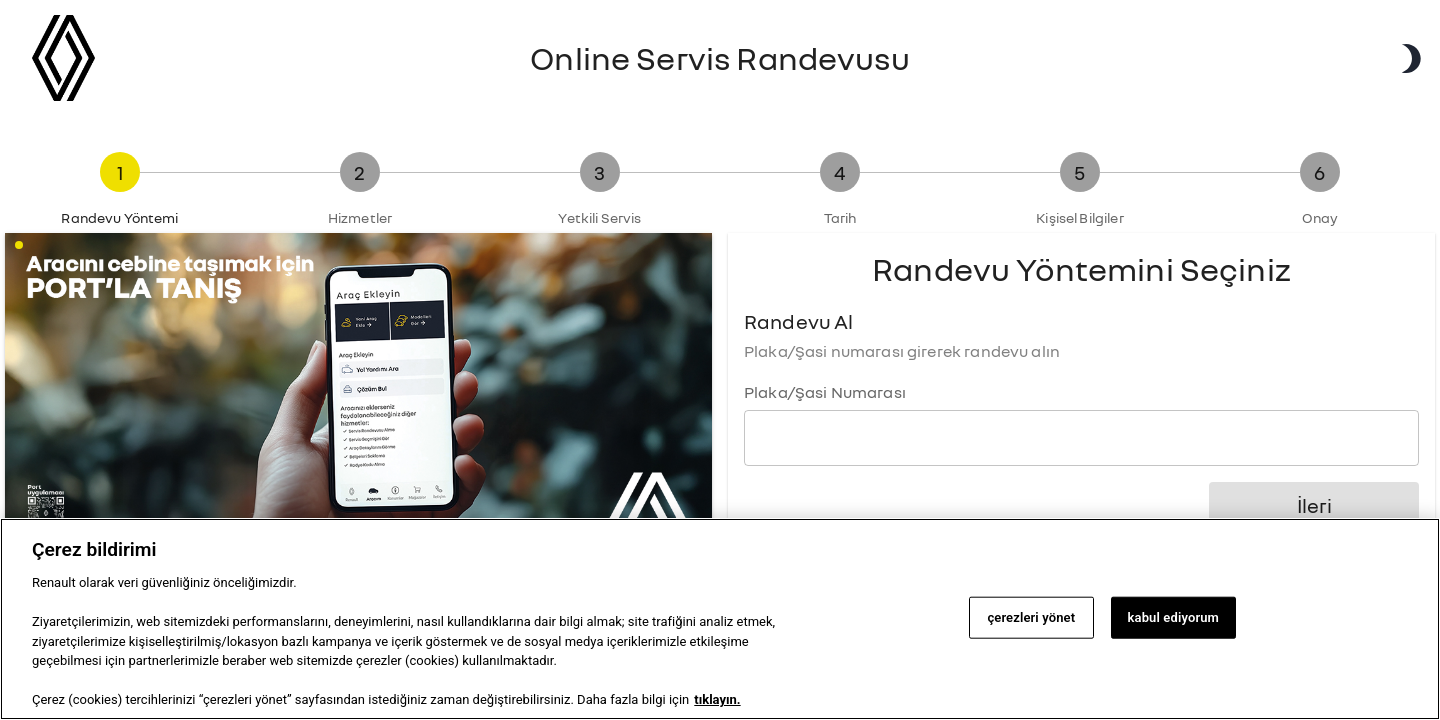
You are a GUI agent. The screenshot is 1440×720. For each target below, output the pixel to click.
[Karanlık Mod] (1410, 58)
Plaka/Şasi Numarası (825, 392)
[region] (720, 619)
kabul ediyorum (1173, 617)
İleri (1314, 505)
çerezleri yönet (1031, 617)
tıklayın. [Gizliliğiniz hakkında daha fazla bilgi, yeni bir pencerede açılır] (717, 699)
